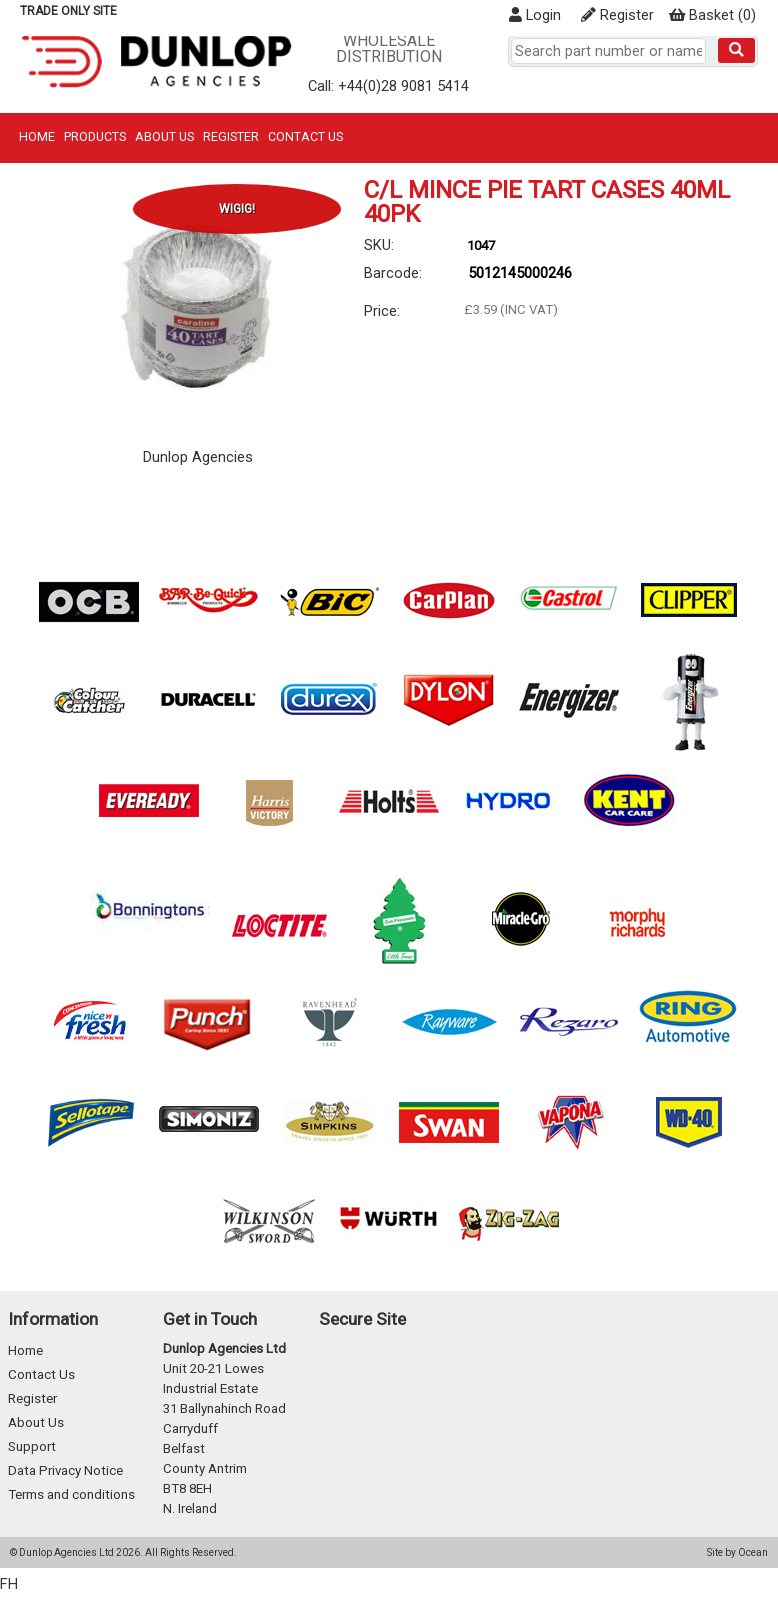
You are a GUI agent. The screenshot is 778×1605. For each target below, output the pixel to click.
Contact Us (305, 136)
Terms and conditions (71, 1494)
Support (32, 1446)
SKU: (379, 245)
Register (617, 15)
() (712, 15)
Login (535, 15)
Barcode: (393, 273)
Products (95, 136)
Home (37, 136)
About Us (164, 136)
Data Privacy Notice (65, 1470)
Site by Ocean (737, 1552)
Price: (382, 311)
